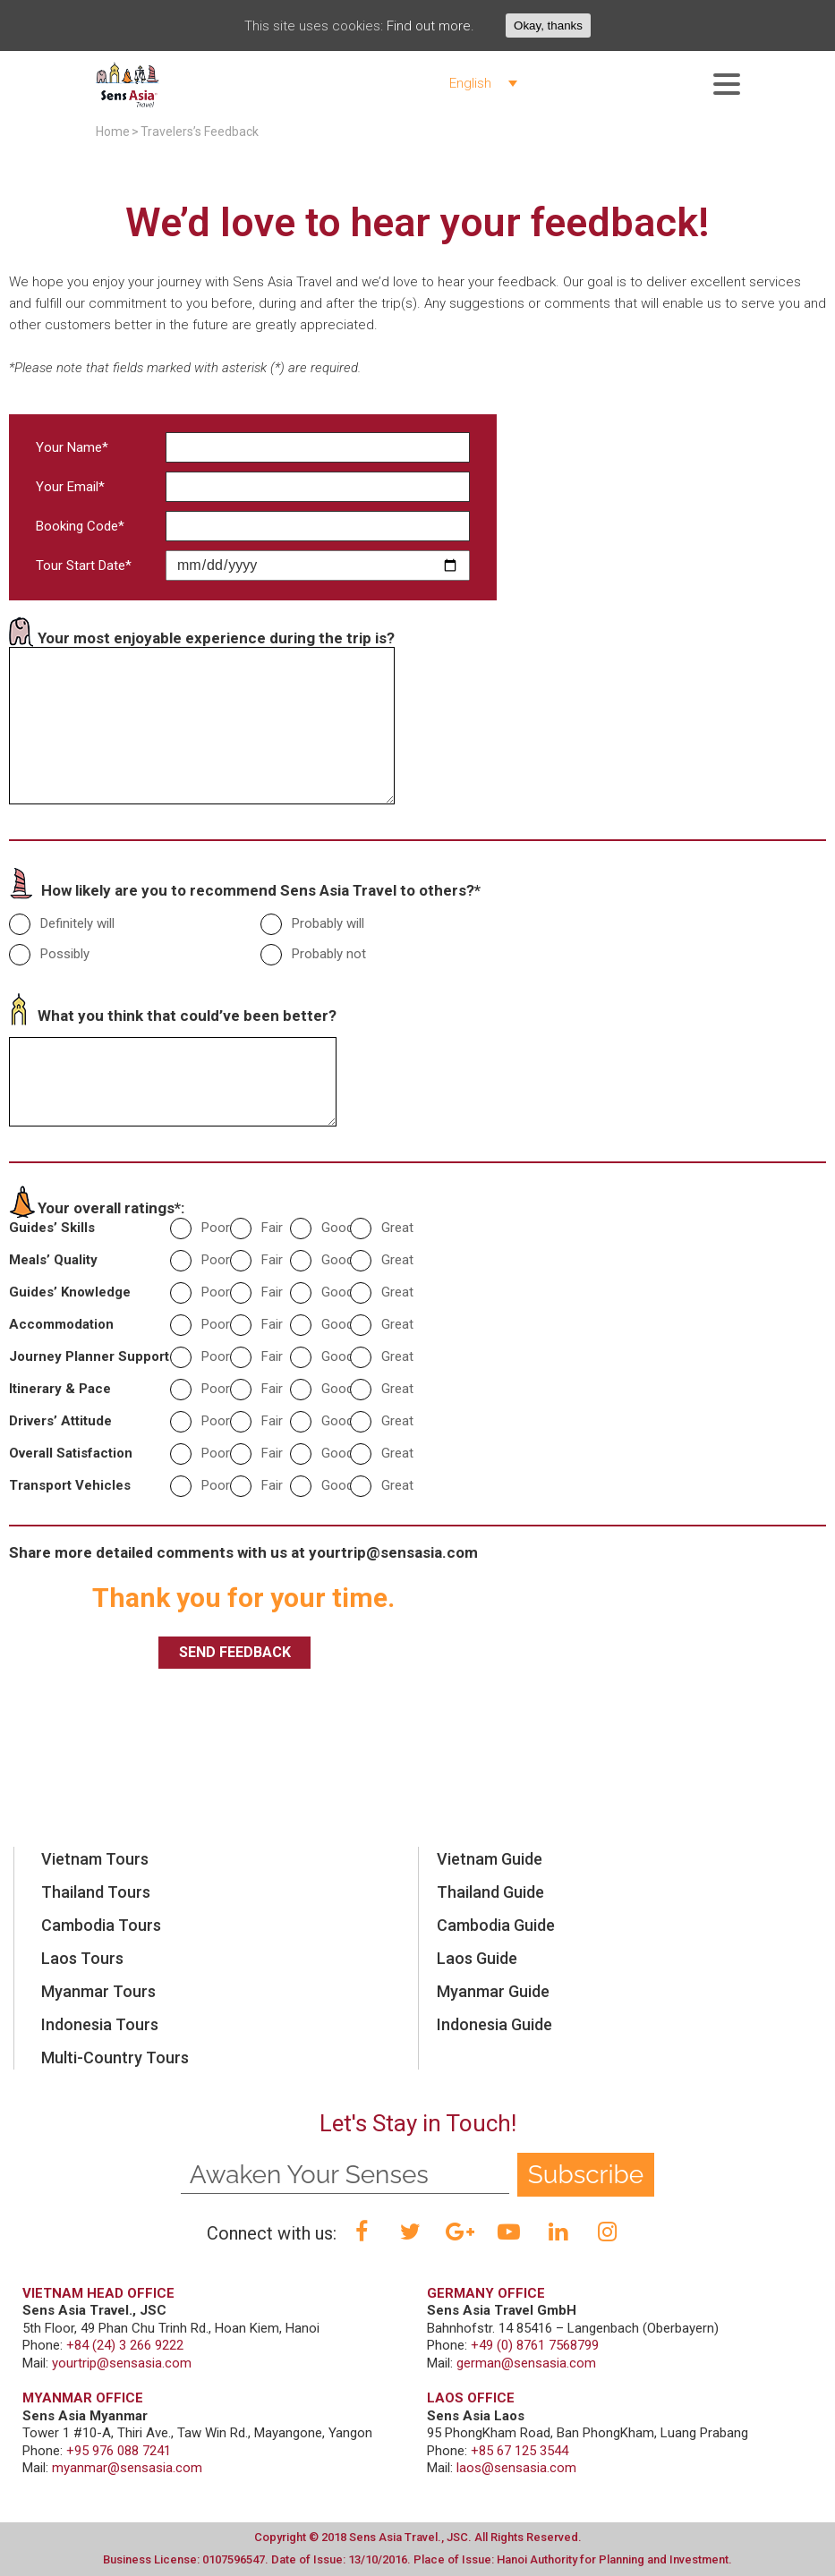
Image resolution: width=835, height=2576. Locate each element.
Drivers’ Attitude (60, 1421)
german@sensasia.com (526, 2363)
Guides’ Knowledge (70, 1292)
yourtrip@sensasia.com (393, 1552)
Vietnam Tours (95, 1858)
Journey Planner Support (89, 1356)
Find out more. (430, 26)
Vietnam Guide (489, 1858)
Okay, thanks (548, 25)
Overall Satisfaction (70, 1453)
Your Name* (72, 447)
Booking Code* (80, 526)
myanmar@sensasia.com (127, 2468)
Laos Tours (82, 1958)
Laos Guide (477, 1958)
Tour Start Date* (84, 565)
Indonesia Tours (99, 2024)
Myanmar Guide (493, 1991)
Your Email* (70, 487)
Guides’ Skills (52, 1228)
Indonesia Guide (494, 2024)
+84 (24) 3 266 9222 (124, 2345)
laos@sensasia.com (516, 2468)
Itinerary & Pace (60, 1389)
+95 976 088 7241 (118, 2451)
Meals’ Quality (53, 1260)
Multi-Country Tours (115, 2057)
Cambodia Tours (101, 1925)
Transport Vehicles (70, 1485)
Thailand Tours (95, 1892)
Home (113, 131)
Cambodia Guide (496, 1925)
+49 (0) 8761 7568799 (535, 2345)
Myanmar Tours (98, 1991)
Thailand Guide (490, 1892)
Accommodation (61, 1324)
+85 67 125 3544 (519, 2451)
